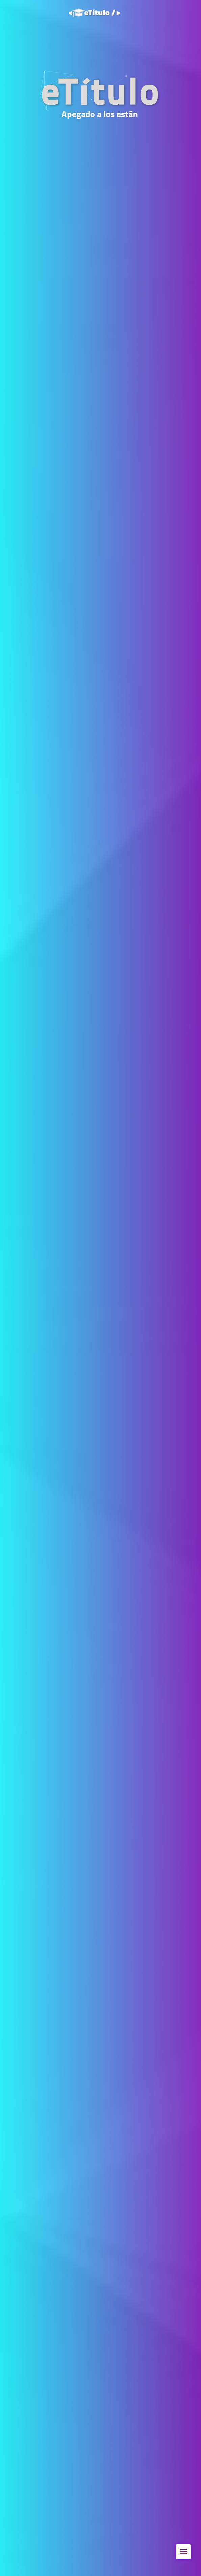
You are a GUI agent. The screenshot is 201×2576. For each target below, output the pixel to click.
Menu (185, 2548)
